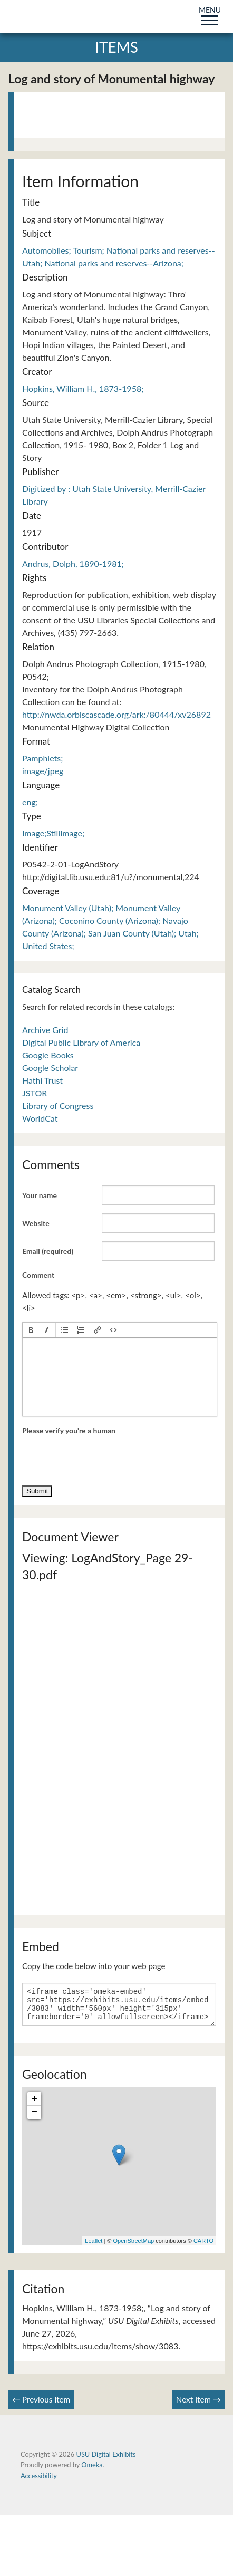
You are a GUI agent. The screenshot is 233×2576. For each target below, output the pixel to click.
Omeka (91, 2471)
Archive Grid (45, 1030)
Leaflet (93, 2247)
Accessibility (39, 2482)
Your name (39, 1195)
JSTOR (34, 1093)
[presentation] (31, 1330)
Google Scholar (50, 1068)
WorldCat (39, 1118)
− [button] (34, 2118)
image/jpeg (42, 771)
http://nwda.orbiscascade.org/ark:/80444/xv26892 (116, 714)
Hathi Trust (42, 1080)
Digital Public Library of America (81, 1042)
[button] (31, 1330)
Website (36, 1223)
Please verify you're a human (68, 1430)
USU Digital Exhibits (105, 2460)
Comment (38, 1274)
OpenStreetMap (133, 2247)
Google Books (48, 1055)
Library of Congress (57, 1106)
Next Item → (198, 2405)
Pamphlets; (42, 758)
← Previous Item (41, 2405)
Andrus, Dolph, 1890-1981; (73, 563)
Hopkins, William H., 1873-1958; (82, 388)
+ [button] (34, 2105)
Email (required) (47, 1251)
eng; (30, 802)
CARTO (203, 2247)
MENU (210, 14)
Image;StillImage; (53, 833)
